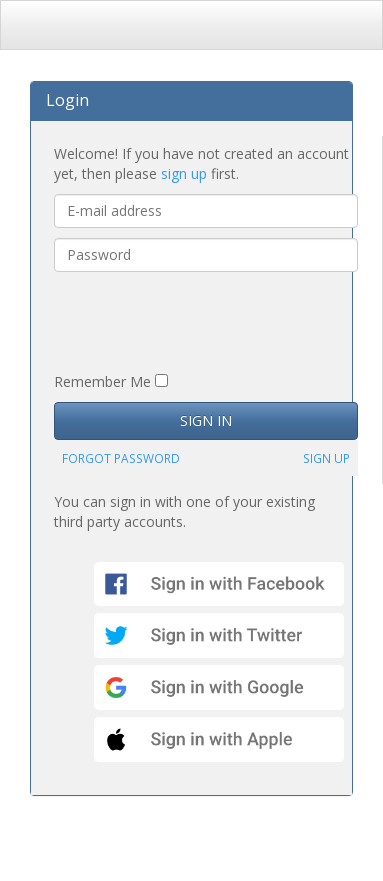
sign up (184, 173)
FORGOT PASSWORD (121, 458)
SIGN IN (206, 420)
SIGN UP (326, 458)
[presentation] (206, 321)
